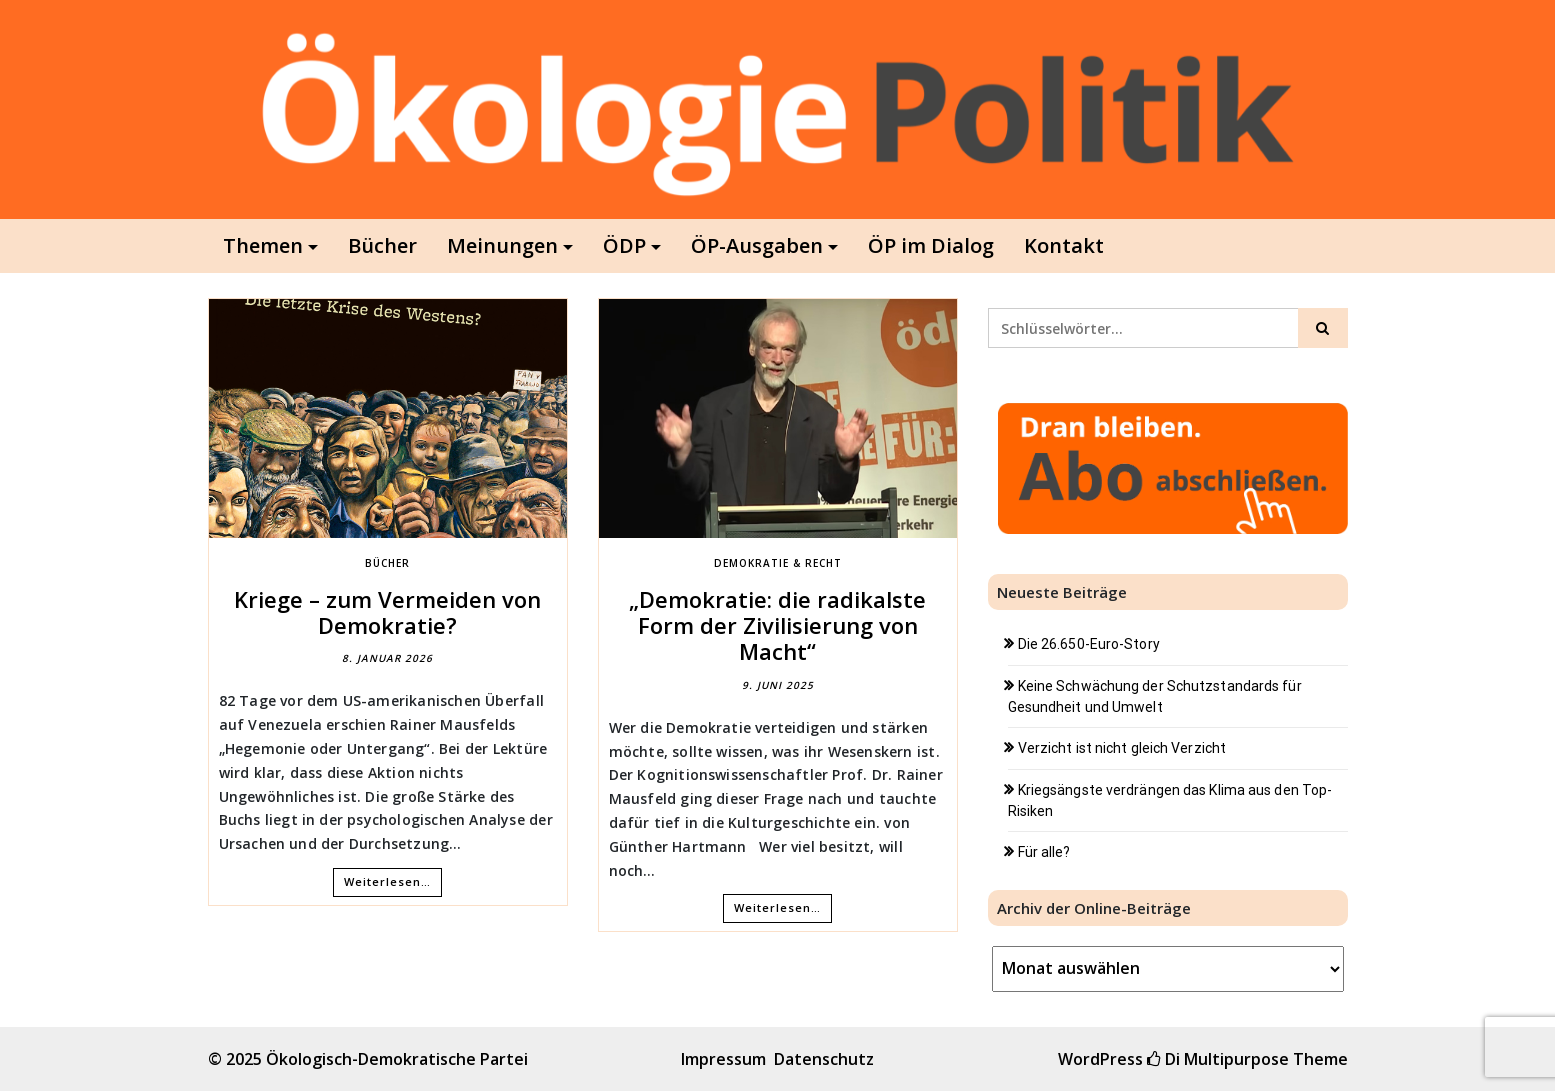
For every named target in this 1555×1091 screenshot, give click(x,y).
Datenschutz (824, 1059)
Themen (263, 245)
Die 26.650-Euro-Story (1089, 644)
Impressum (723, 1059)
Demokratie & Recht (778, 563)
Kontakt (1064, 245)
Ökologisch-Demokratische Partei (397, 1059)
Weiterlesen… (387, 881)
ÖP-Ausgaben (757, 245)
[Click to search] (1323, 328)
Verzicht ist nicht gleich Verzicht (1122, 748)
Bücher (382, 245)
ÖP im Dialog (931, 245)
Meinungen (502, 245)
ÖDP (624, 245)
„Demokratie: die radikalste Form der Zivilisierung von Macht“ (777, 625)
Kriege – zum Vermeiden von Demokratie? (387, 612)
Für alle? (1044, 852)
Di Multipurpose (1218, 1059)
